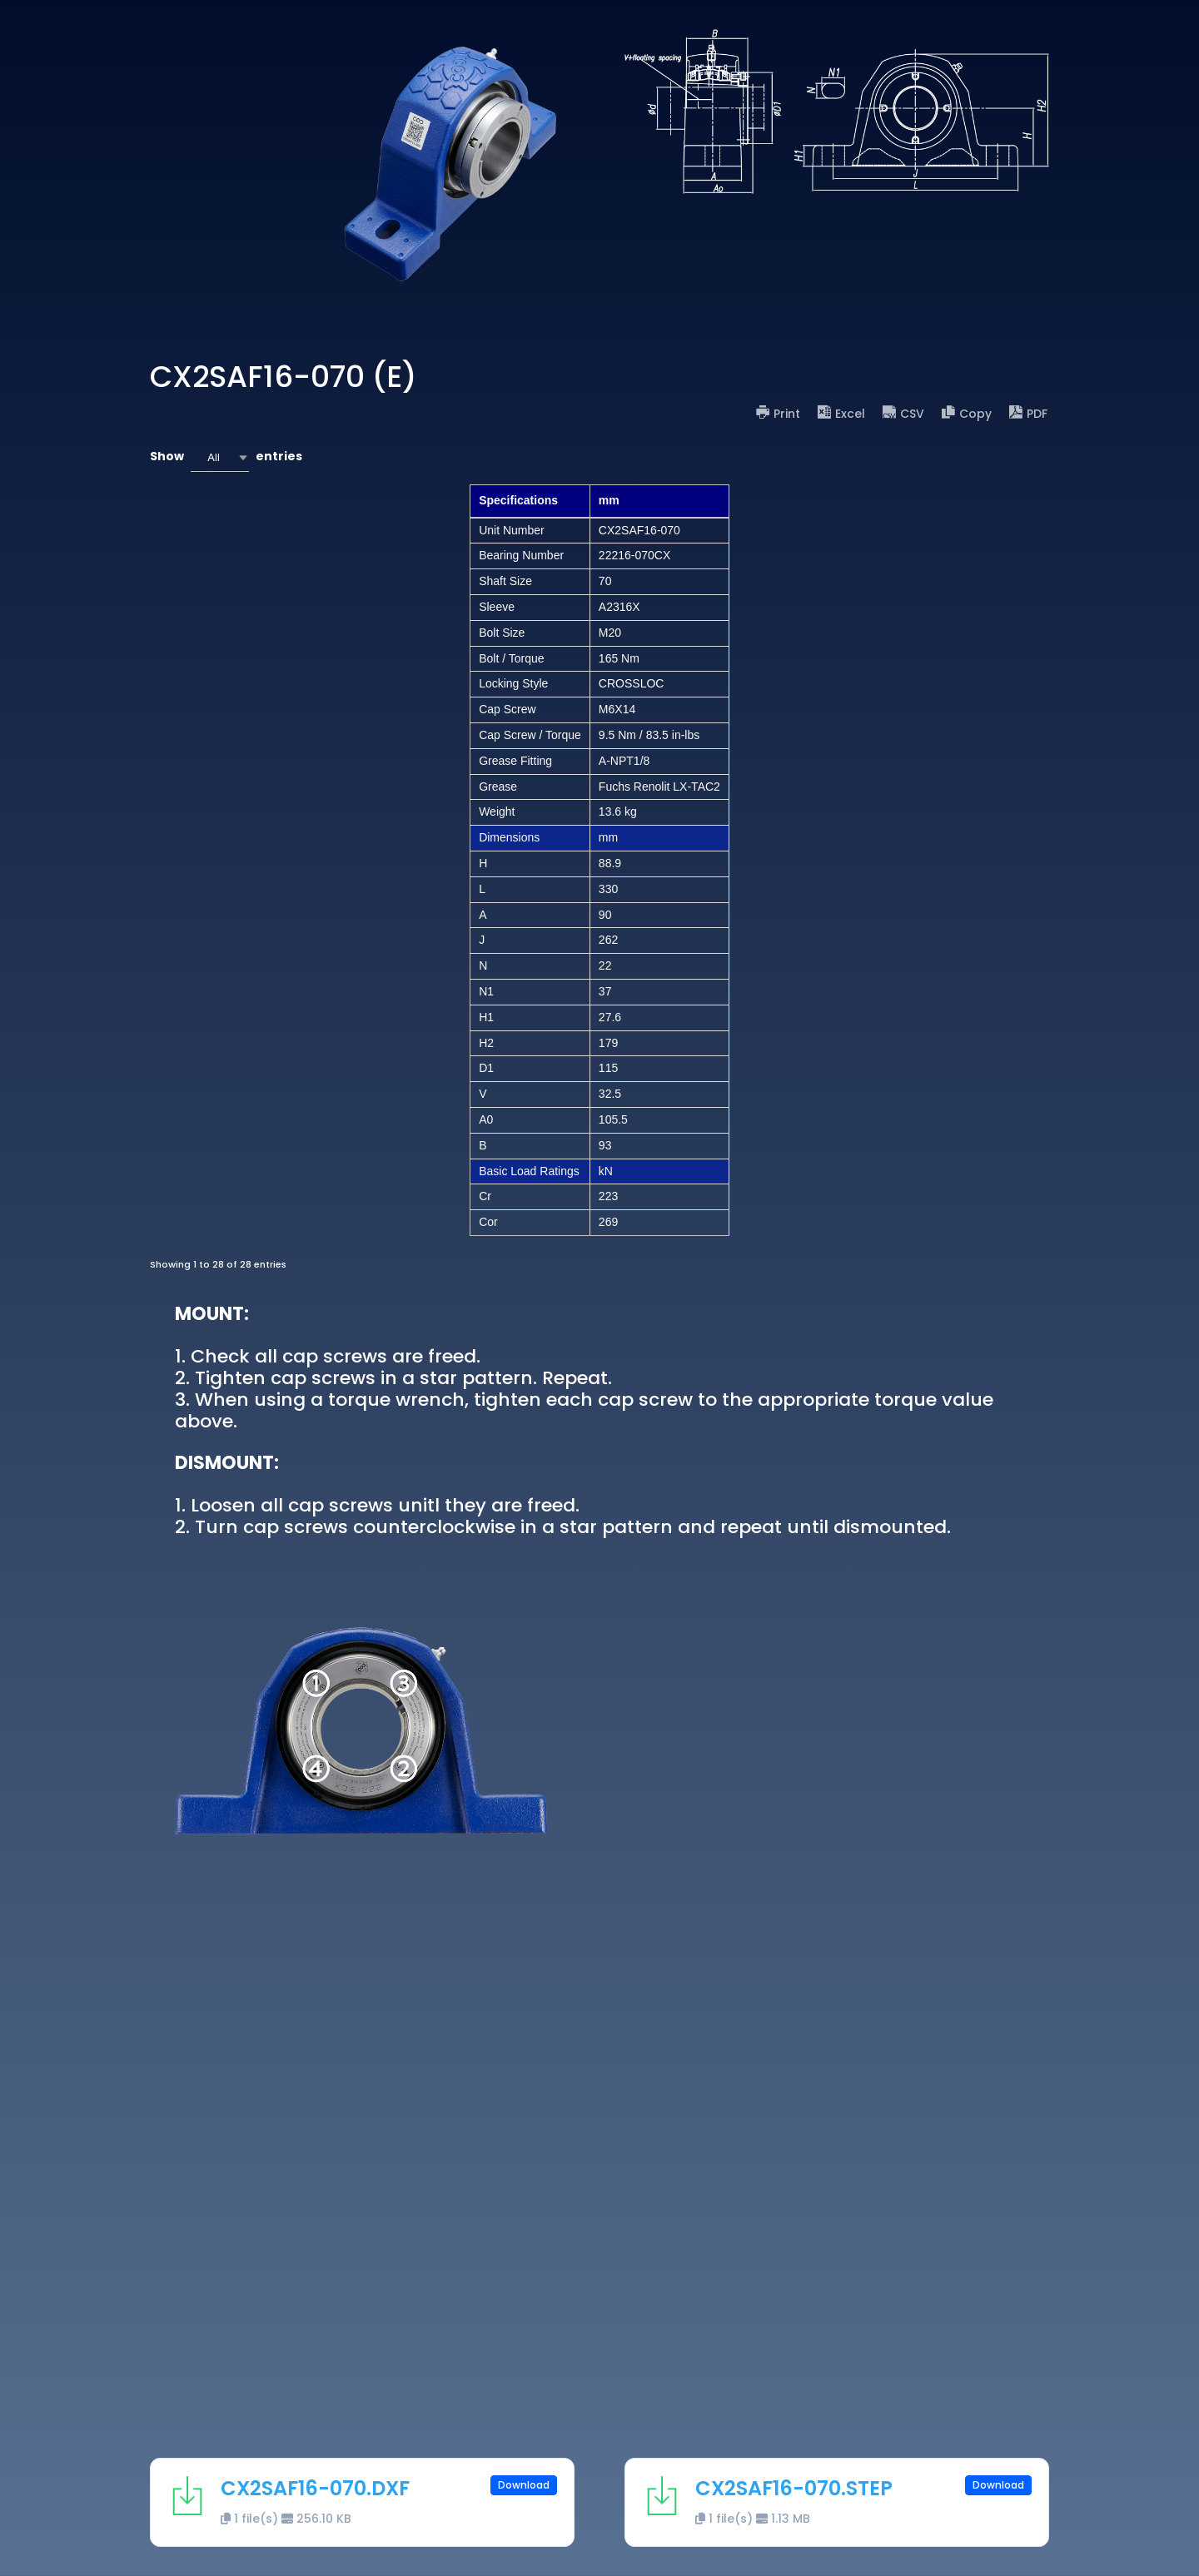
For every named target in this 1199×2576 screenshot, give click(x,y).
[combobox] (220, 457)
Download (524, 2485)
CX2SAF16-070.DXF (315, 2488)
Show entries (226, 457)
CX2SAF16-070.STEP (794, 2488)
